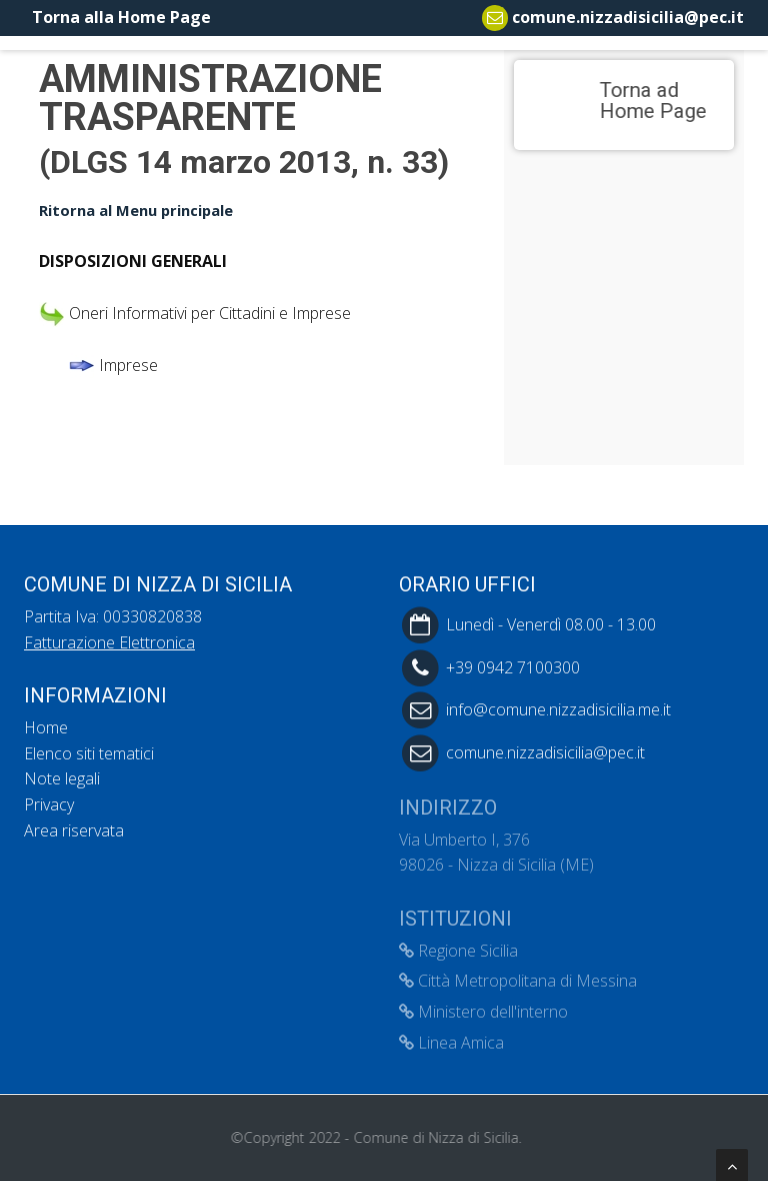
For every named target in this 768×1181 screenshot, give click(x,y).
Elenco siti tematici (89, 752)
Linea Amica (451, 1036)
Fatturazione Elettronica (109, 641)
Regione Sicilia (458, 944)
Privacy (49, 803)
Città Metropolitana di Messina (518, 975)
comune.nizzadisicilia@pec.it (628, 17)
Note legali (62, 778)
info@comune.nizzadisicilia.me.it (558, 708)
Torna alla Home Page (117, 17)
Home (46, 726)
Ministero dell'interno (483, 1005)
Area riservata (74, 829)
